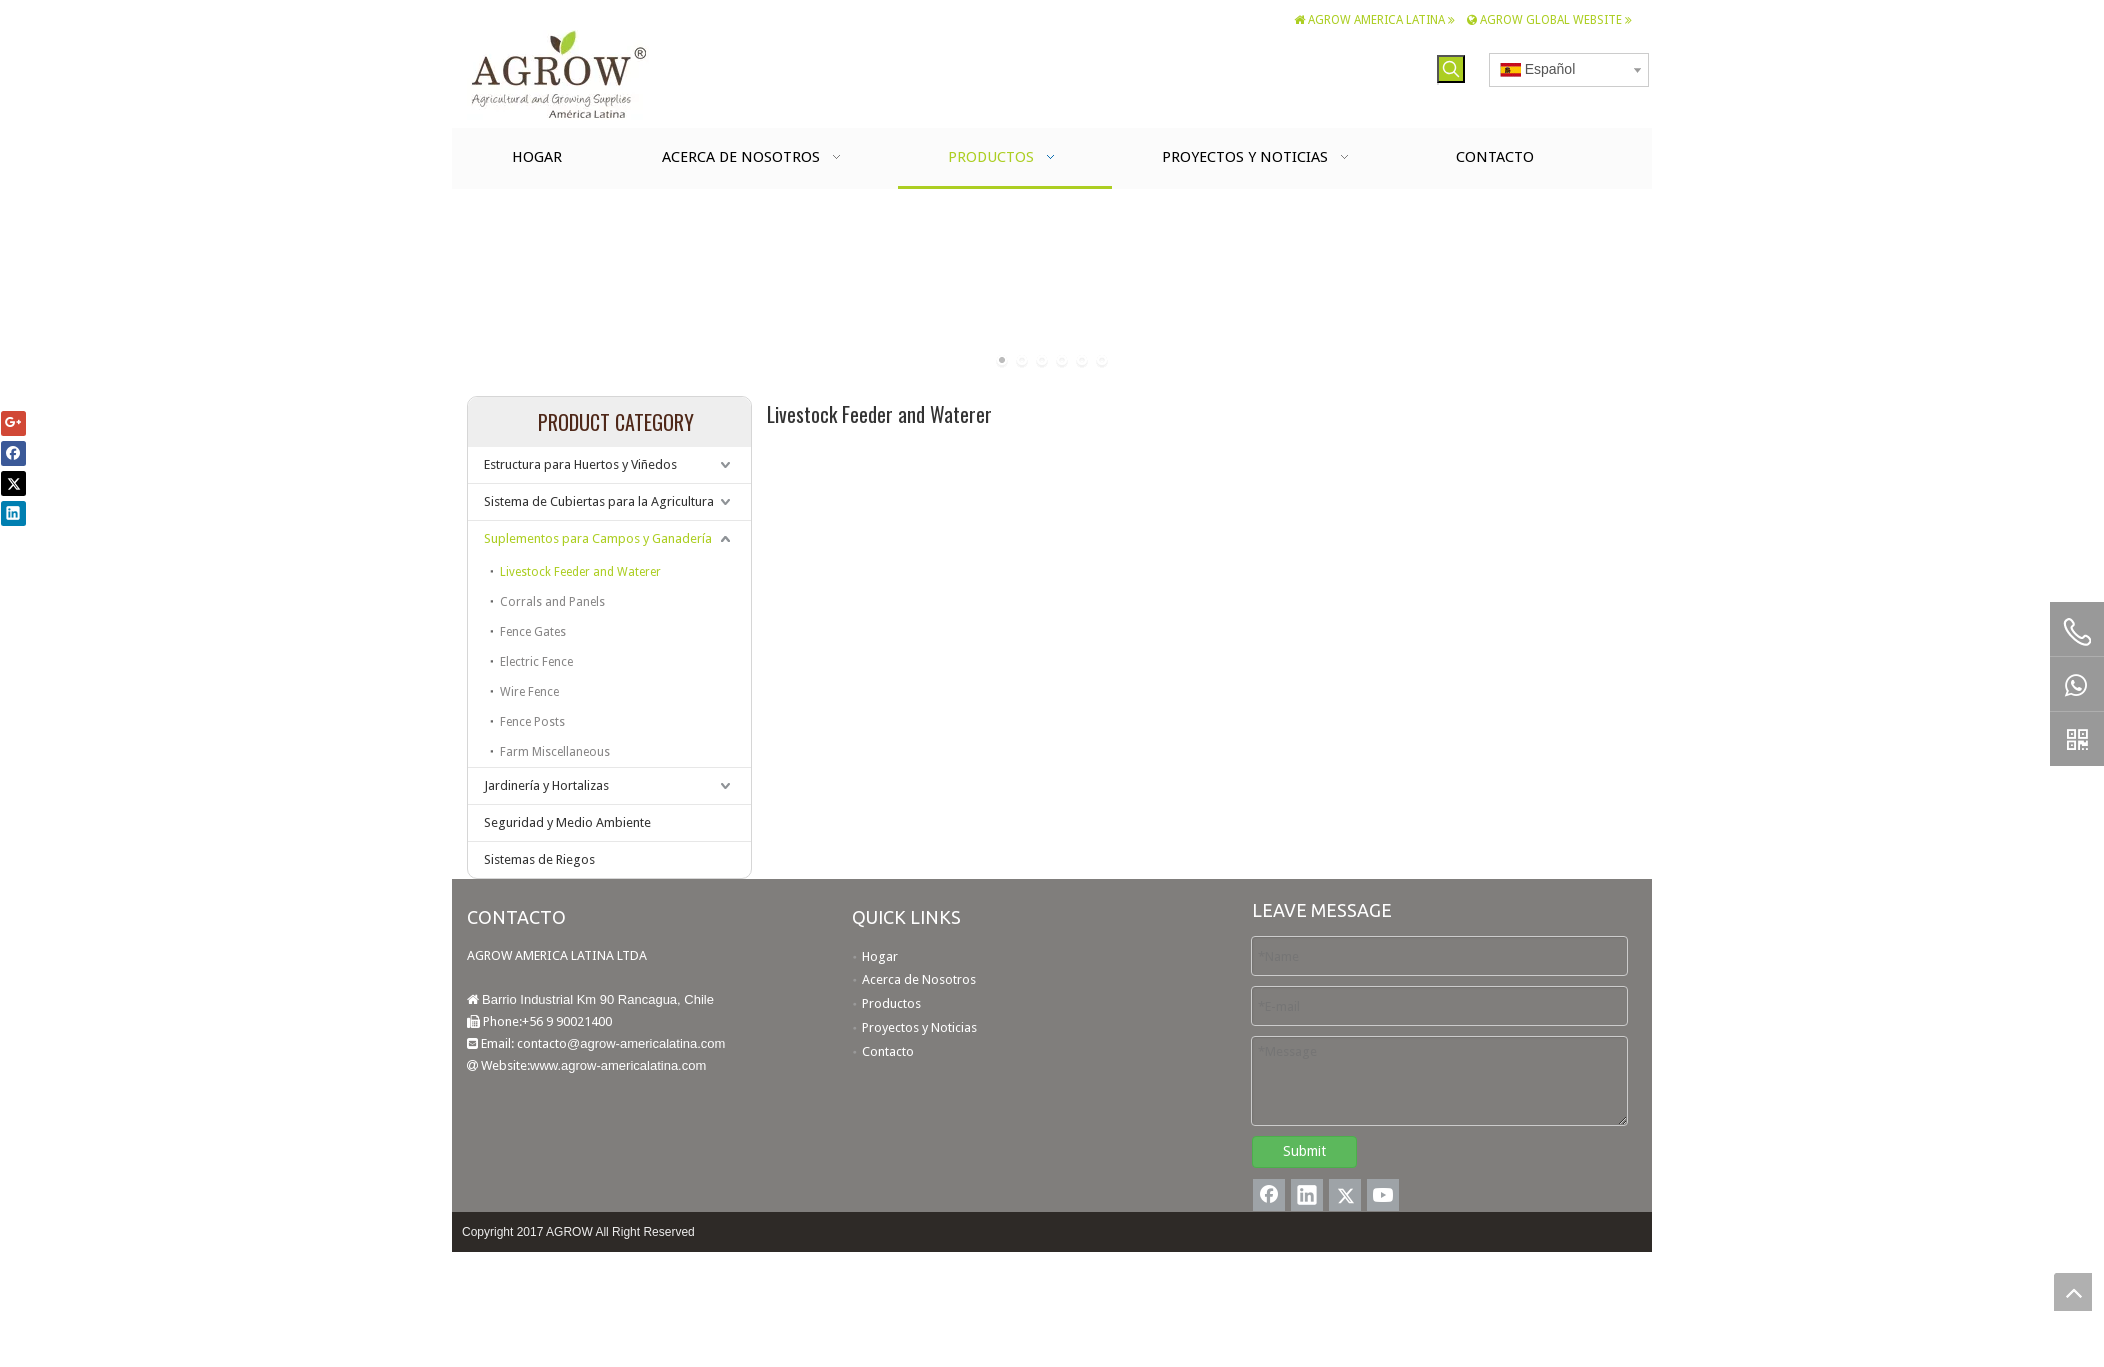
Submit (1304, 1151)
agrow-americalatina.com (652, 1043)
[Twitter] (1345, 1195)
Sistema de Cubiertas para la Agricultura (599, 501)
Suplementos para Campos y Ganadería (598, 538)
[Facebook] (1269, 1195)
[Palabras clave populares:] (1451, 69)
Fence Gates (533, 632)
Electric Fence (536, 662)
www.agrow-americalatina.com (618, 1065)
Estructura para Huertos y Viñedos (580, 464)
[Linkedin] (1307, 1195)
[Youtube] (1383, 1195)
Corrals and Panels (552, 602)
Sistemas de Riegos (539, 859)
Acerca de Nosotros (919, 979)
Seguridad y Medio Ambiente (567, 822)
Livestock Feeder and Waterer (580, 572)
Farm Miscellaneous (555, 752)
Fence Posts (532, 722)
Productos (891, 1003)
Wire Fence (529, 692)
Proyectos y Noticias (919, 1027)
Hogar (880, 956)
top (2073, 1292)
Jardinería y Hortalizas (546, 785)
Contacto (888, 1051)
